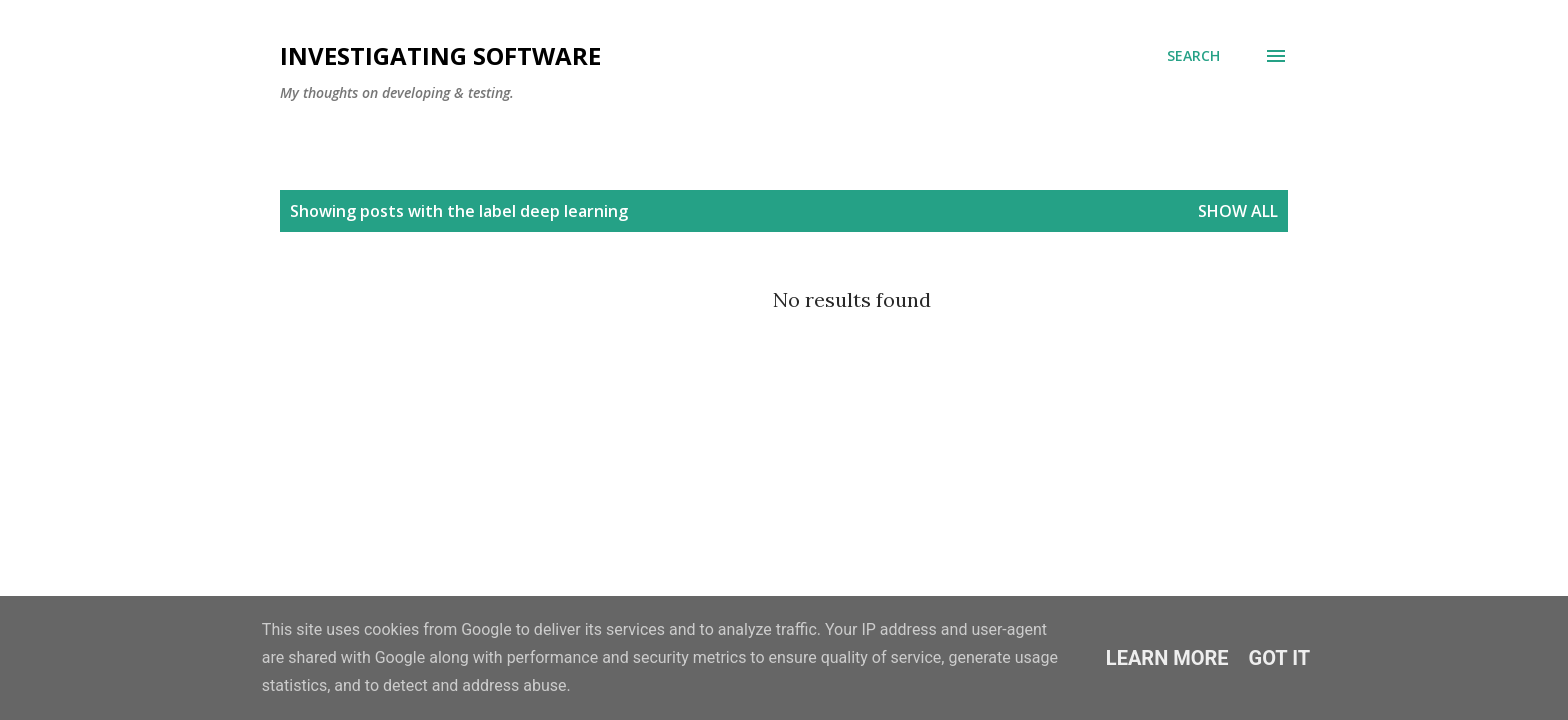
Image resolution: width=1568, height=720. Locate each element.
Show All (1238, 211)
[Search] (1193, 56)
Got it (1280, 658)
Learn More (1167, 658)
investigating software (440, 55)
